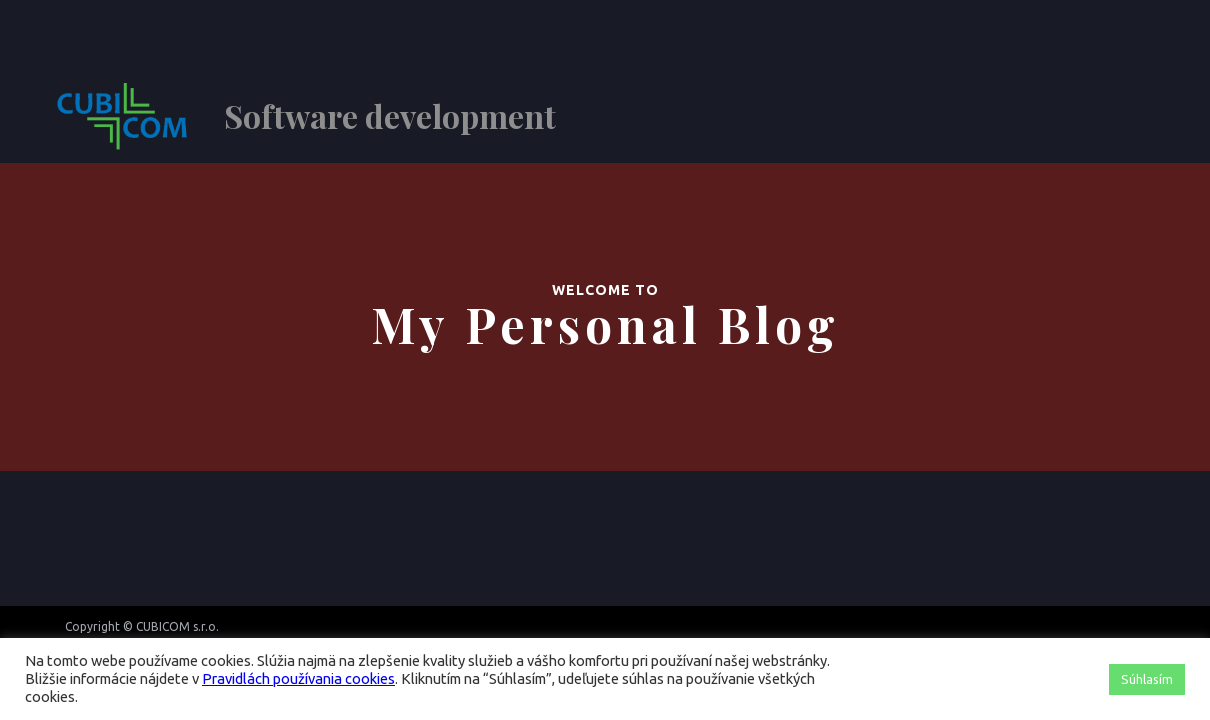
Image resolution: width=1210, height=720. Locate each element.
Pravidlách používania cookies (298, 678)
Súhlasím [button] (1147, 679)
